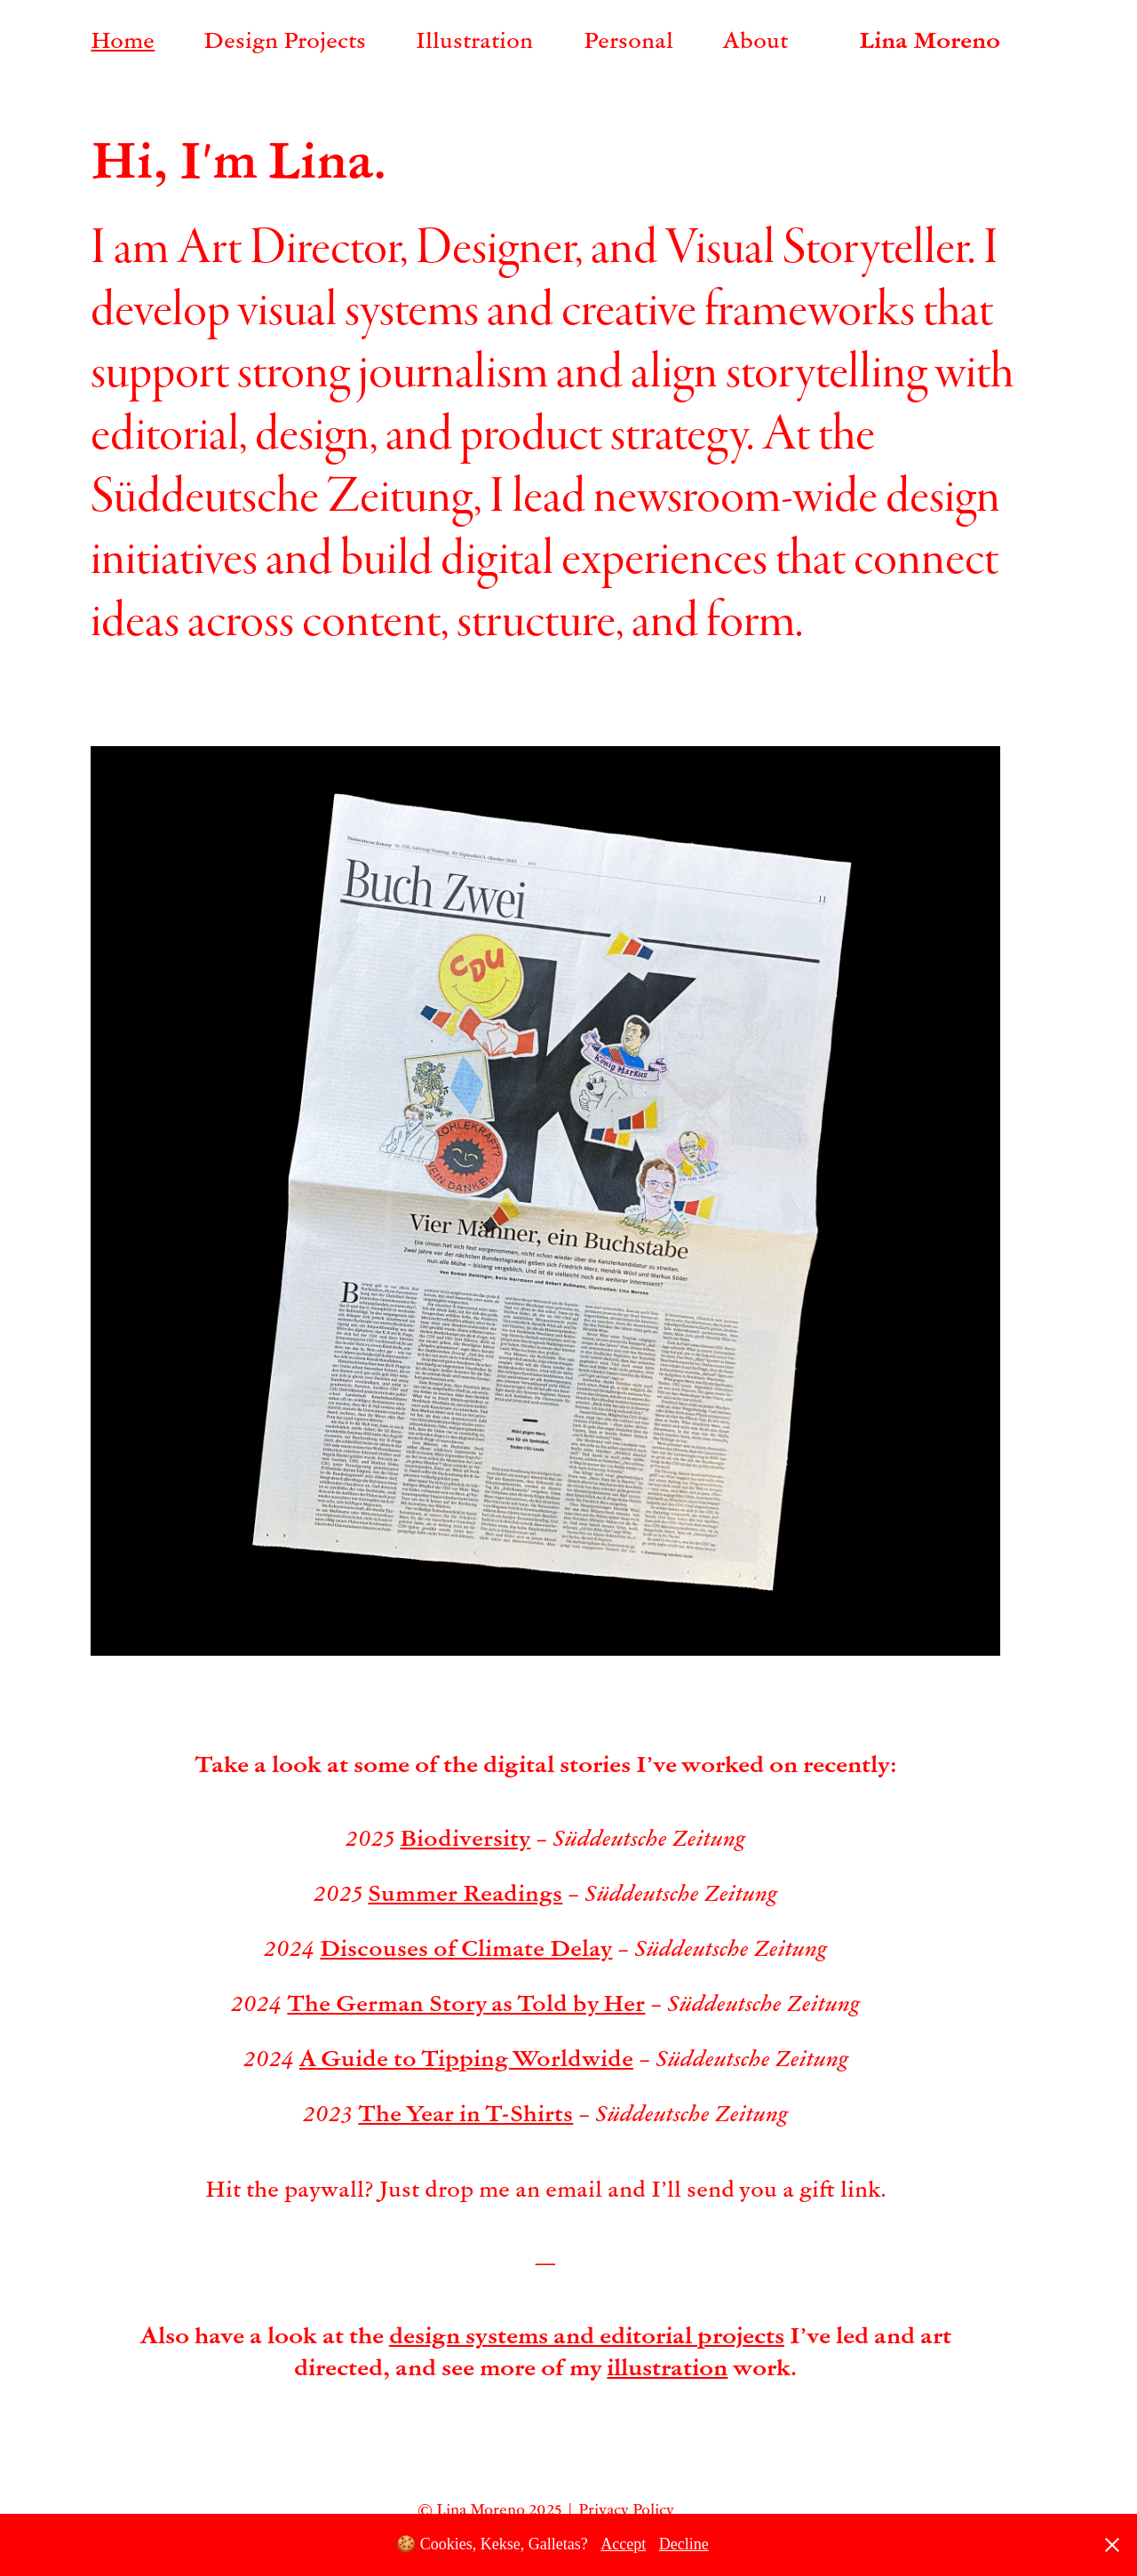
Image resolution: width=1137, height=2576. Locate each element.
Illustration (474, 39)
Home (123, 39)
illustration (667, 2366)
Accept (623, 2544)
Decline (684, 2544)
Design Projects (284, 39)
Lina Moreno (929, 39)
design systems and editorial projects (586, 2334)
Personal (628, 39)
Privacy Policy (626, 2509)
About (755, 39)
